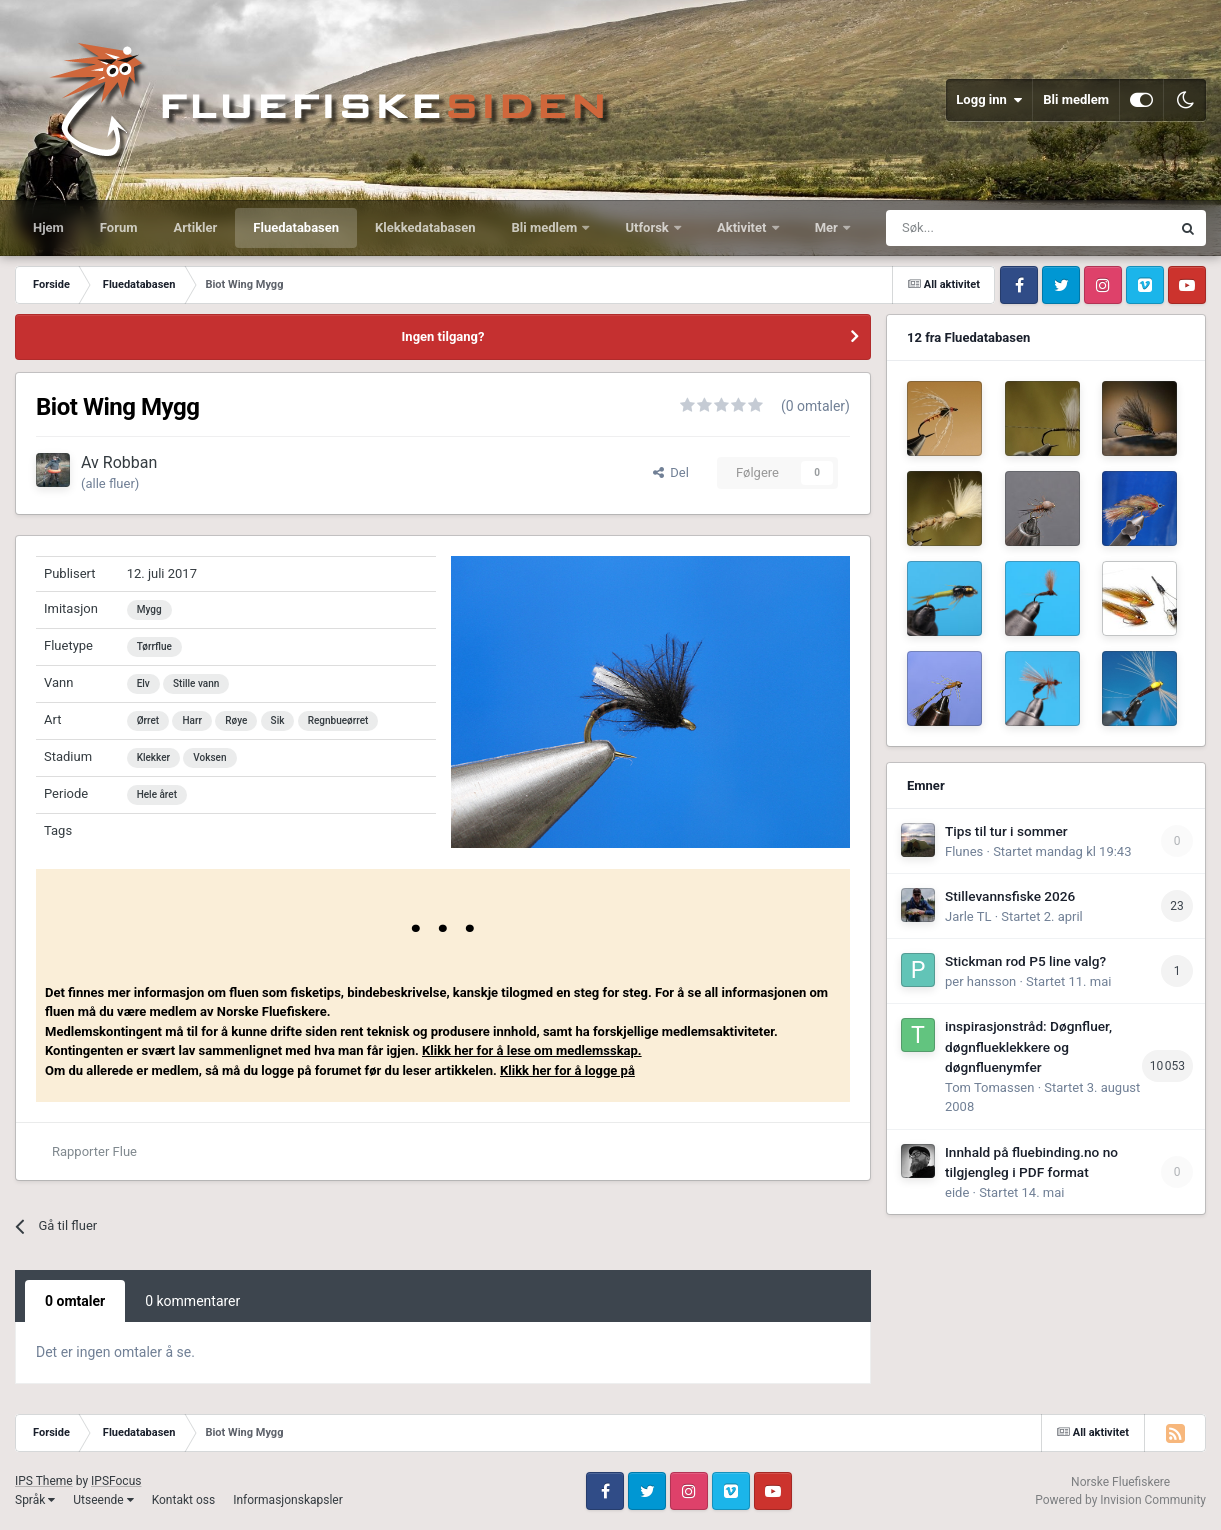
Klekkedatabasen (425, 227)
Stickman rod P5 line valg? (1025, 961)
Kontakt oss (184, 1500)
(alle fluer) (110, 483)
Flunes (964, 851)
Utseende (103, 1500)
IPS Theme (44, 1481)
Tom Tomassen (989, 1087)
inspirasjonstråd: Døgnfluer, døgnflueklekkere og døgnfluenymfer (1028, 1046)
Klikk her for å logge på (567, 1070)
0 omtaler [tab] (75, 1301)
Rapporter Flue (94, 1151)
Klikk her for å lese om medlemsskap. (532, 1050)
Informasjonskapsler (288, 1500)
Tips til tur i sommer (1006, 831)
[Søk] (978, 228)
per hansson (980, 981)
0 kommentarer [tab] (192, 1301)
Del (671, 472)
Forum (119, 227)
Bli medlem (1076, 99)
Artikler (196, 227)
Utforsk (648, 227)
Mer (828, 227)
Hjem (48, 227)
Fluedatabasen (296, 227)
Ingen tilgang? (443, 336)
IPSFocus (116, 1481)
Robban (130, 462)
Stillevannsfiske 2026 (1010, 896)
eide (957, 1192)
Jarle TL (968, 916)
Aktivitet (743, 227)
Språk (35, 1500)
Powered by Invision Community (1120, 1500)
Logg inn (989, 100)
